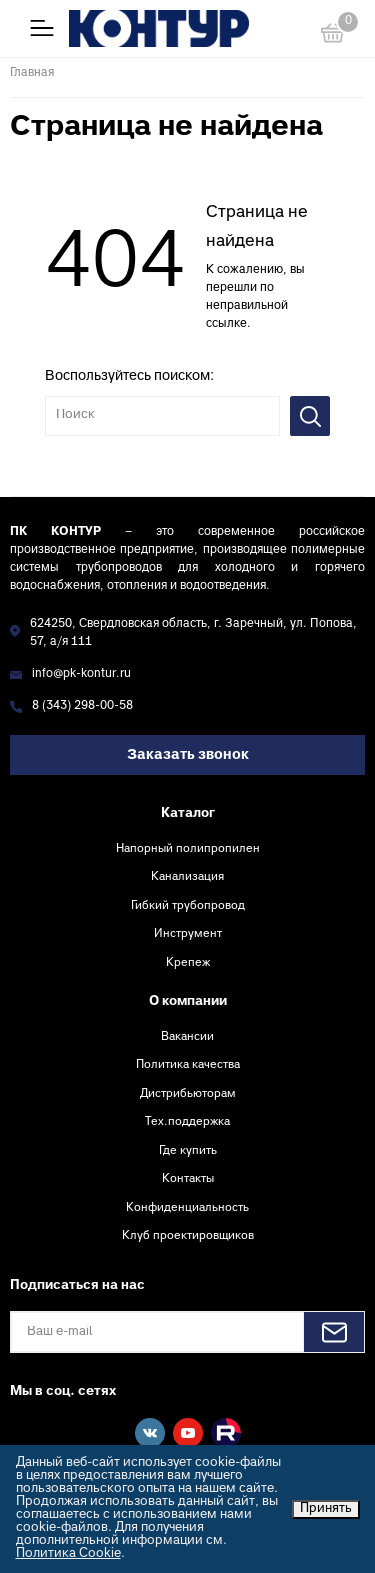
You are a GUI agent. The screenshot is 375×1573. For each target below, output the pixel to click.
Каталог (188, 814)
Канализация (187, 877)
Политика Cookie (68, 1554)
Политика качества (188, 1065)
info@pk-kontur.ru (81, 674)
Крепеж (188, 963)
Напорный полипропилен (188, 849)
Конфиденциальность (187, 1208)
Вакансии (187, 1037)
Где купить (188, 1151)
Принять (326, 1509)
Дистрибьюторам (188, 1094)
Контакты (188, 1179)
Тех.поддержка (187, 1122)
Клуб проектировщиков (188, 1236)
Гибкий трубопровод (188, 906)
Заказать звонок (188, 755)
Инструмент (188, 934)
